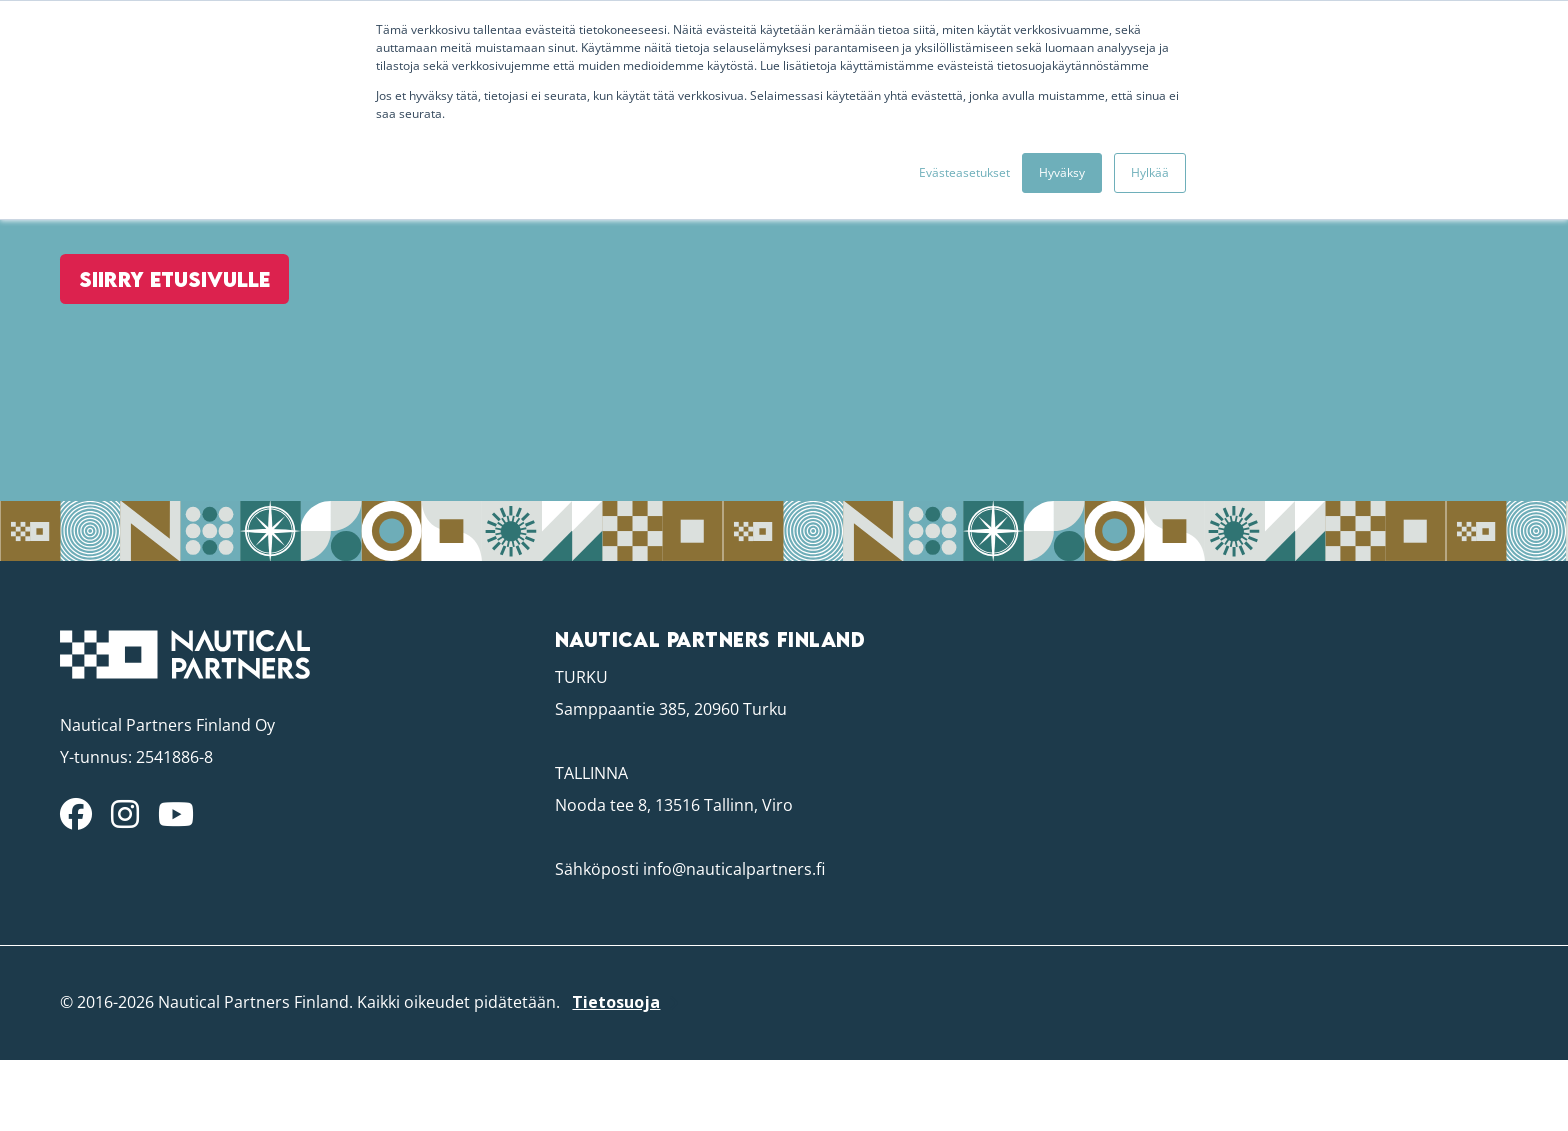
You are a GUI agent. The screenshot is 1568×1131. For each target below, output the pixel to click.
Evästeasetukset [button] (964, 172)
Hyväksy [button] (1062, 172)
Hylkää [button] (1150, 172)
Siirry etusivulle (166, 357)
